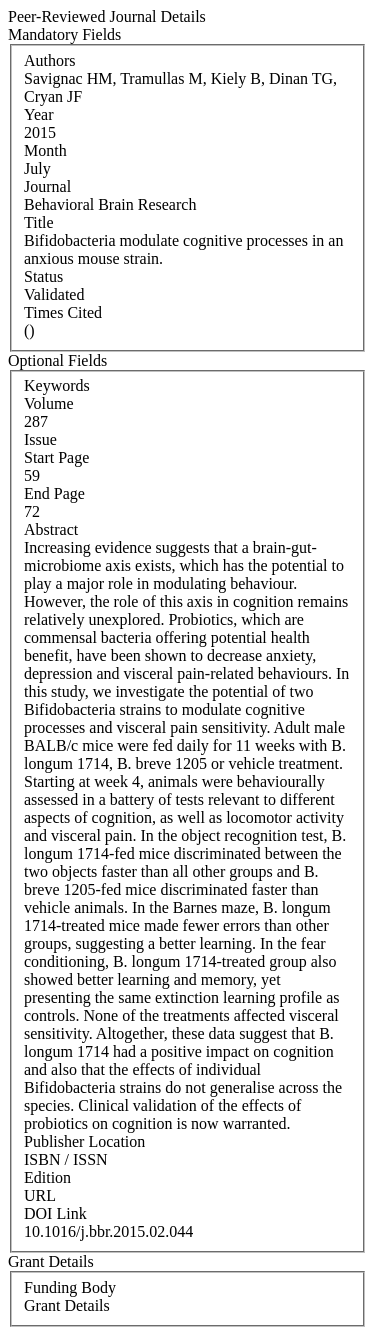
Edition (47, 1177)
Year (38, 114)
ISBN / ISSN (66, 1159)
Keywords (57, 385)
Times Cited (63, 312)
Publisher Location (84, 1141)
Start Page (56, 457)
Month (45, 150)
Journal (47, 186)
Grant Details (67, 1305)
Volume (48, 403)
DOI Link (55, 1213)
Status (43, 276)
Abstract (51, 529)
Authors (50, 60)
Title (39, 222)
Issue (40, 439)
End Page (54, 493)
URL (40, 1195)
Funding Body (70, 1287)
